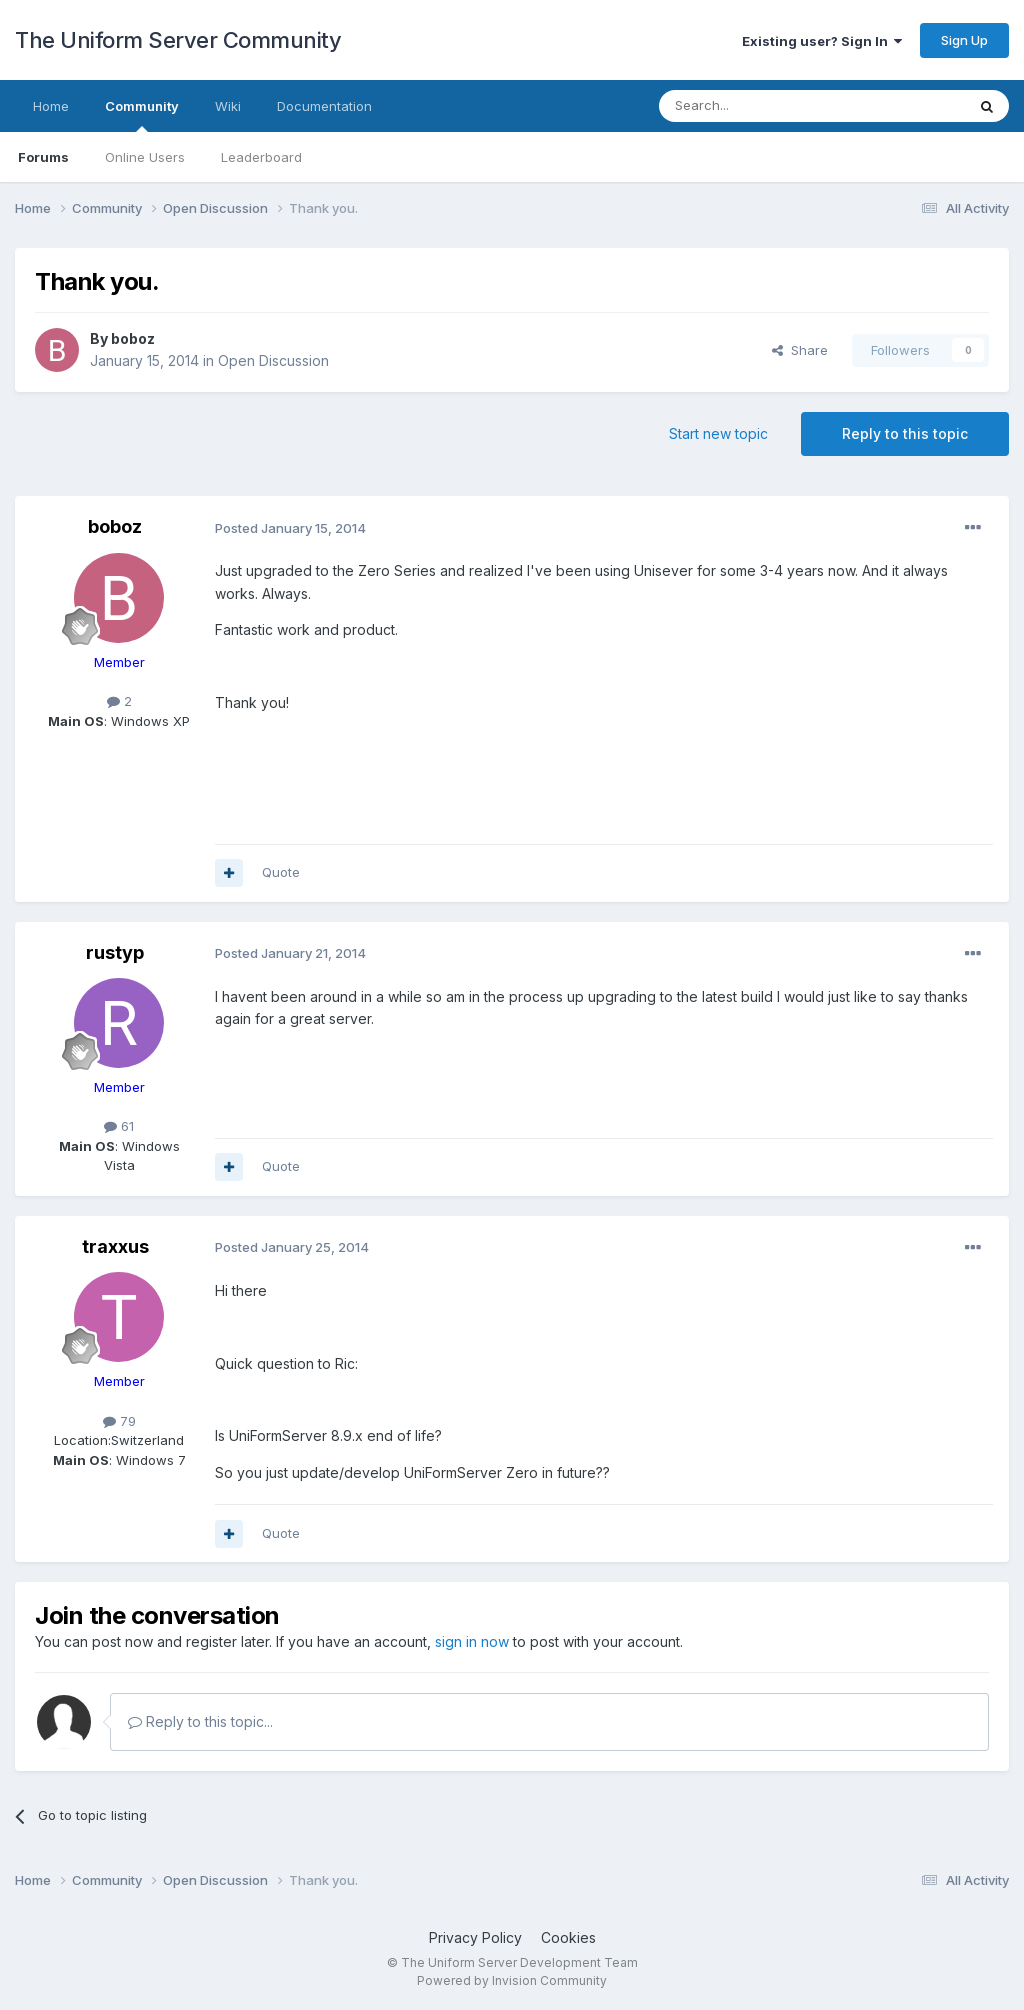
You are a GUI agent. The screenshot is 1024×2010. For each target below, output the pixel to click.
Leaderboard (261, 157)
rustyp (115, 952)
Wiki (228, 106)
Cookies (568, 1937)
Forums (43, 157)
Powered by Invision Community (512, 1980)
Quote (281, 872)
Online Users (145, 157)
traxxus (115, 1246)
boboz (133, 338)
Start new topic (718, 433)
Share (800, 350)
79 (119, 1421)
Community (142, 115)
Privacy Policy (475, 1937)
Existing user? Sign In (822, 41)
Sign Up (964, 40)
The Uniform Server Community (178, 40)
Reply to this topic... (200, 1721)
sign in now (472, 1641)
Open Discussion (273, 360)
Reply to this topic (905, 433)
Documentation (324, 106)
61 (119, 1126)
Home (51, 106)
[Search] (761, 106)
